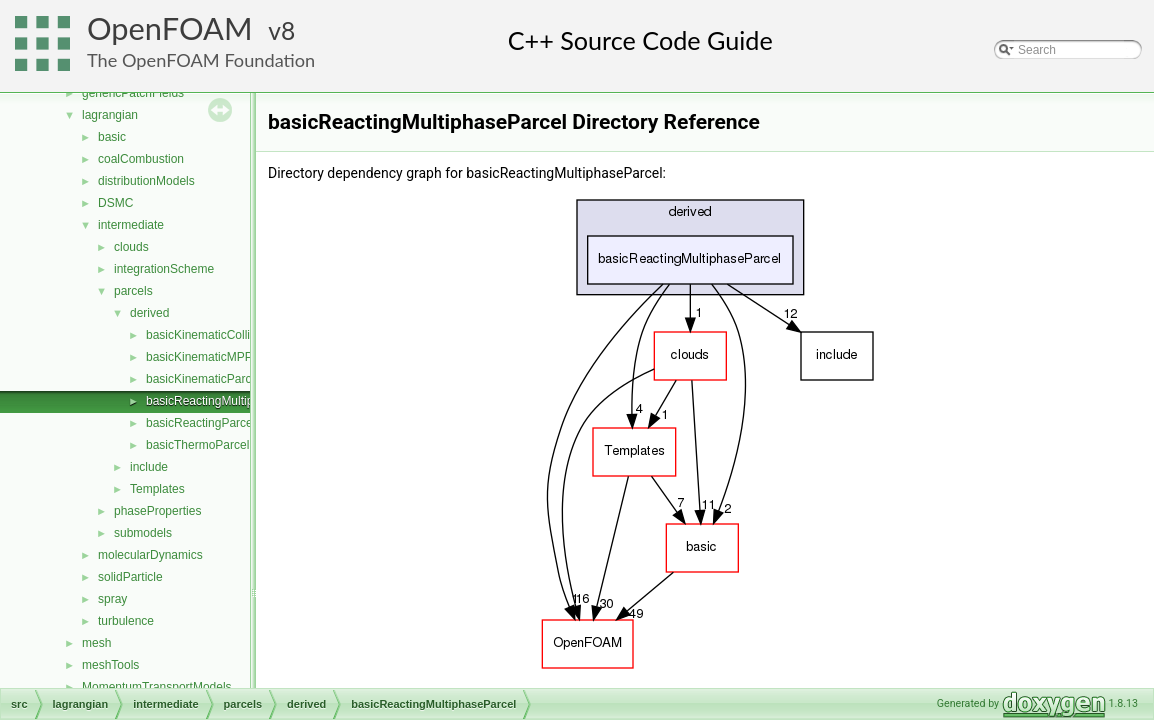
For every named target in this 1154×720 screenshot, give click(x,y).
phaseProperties (157, 511)
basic (112, 137)
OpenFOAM (170, 28)
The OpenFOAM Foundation (201, 60)
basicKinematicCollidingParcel (226, 335)
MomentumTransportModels (157, 687)
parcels (133, 291)
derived (149, 313)
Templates (157, 489)
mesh (96, 643)
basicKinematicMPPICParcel (222, 357)
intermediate (131, 225)
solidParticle (130, 577)
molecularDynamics (150, 555)
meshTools (110, 665)
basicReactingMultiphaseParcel (229, 401)
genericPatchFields (133, 93)
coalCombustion (141, 159)
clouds (131, 247)
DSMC (115, 203)
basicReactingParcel (200, 423)
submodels (143, 533)
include (149, 467)
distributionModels (146, 181)
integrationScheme (164, 269)
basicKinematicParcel (203, 379)
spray (112, 599)
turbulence (126, 621)
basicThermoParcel (197, 445)
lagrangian (110, 115)
